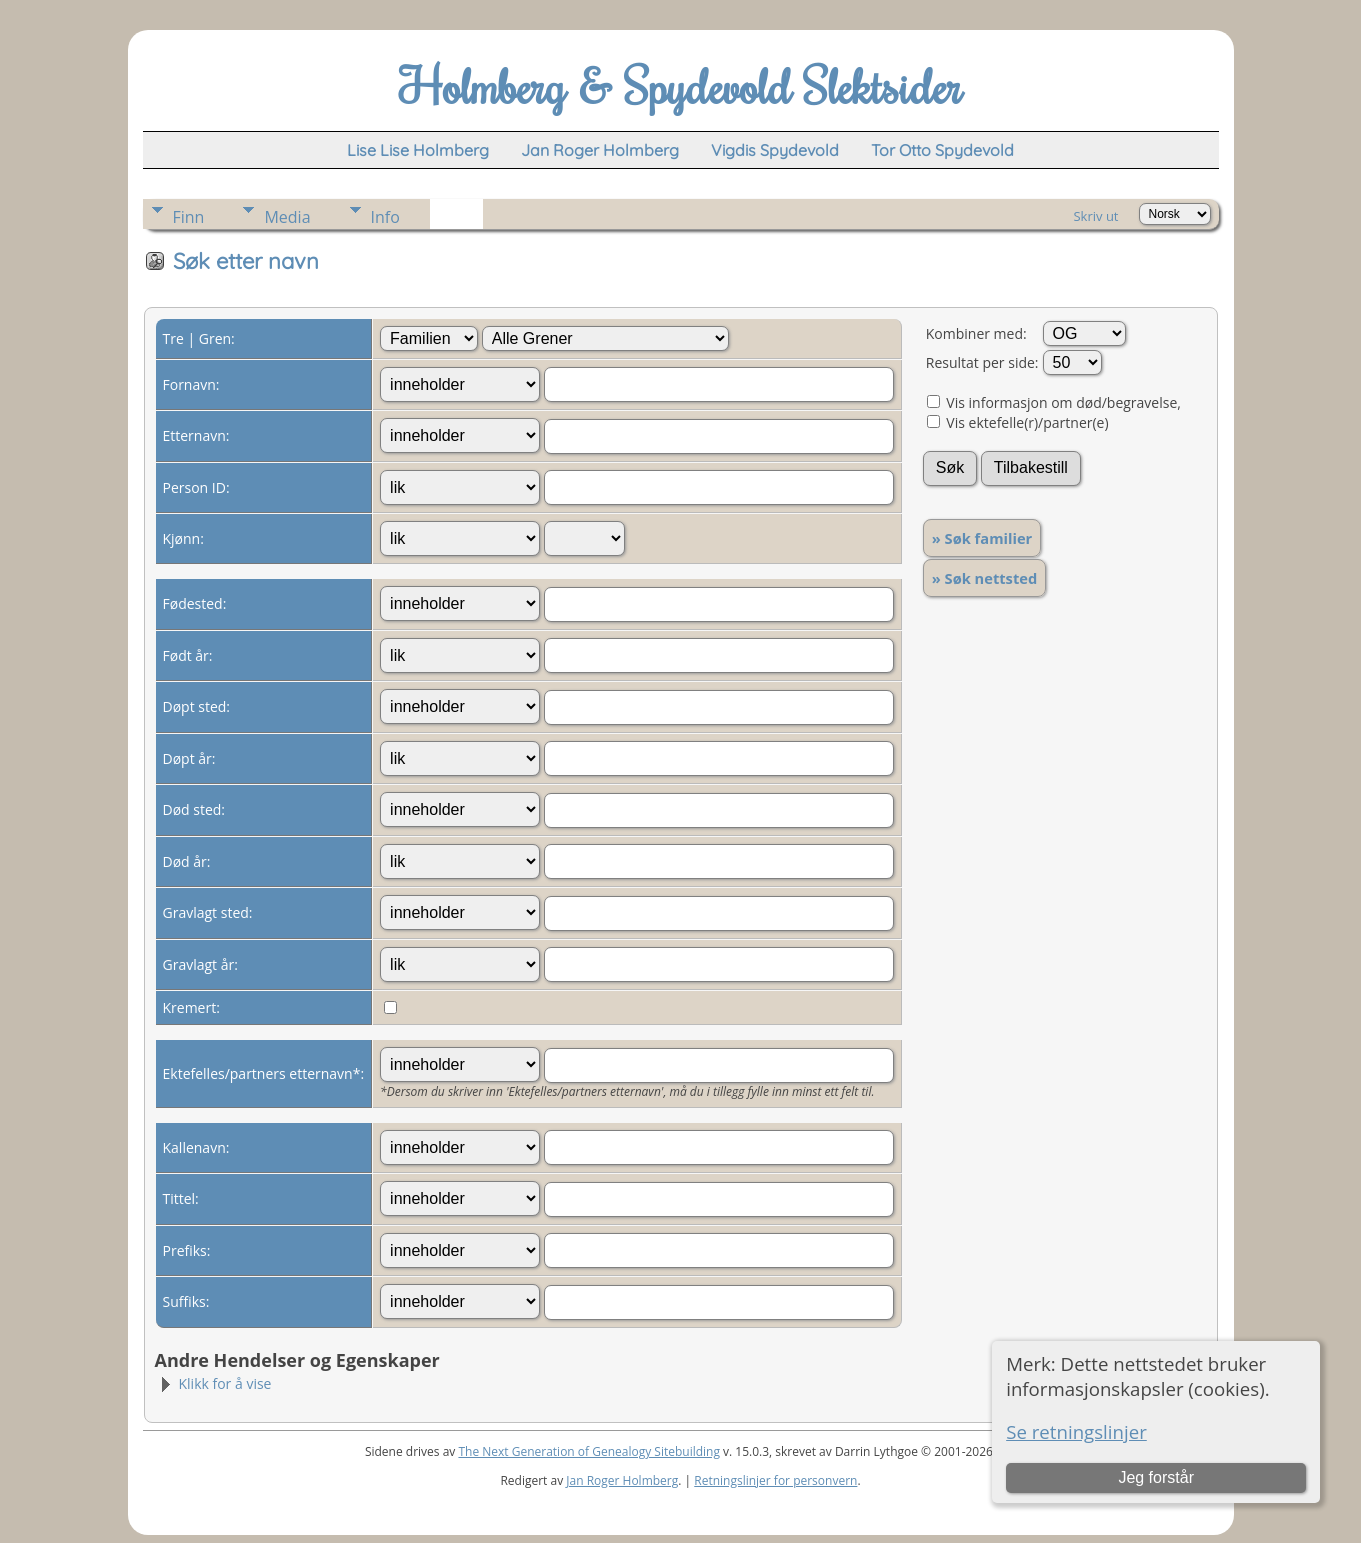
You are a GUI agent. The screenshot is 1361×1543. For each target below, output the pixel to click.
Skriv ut (1095, 216)
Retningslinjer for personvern (775, 1480)
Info (385, 217)
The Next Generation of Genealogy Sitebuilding (589, 1451)
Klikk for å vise (215, 1383)
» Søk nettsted (984, 578)
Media (287, 217)
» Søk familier (982, 538)
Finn (189, 217)
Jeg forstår (1156, 1477)
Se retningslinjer (1076, 1431)
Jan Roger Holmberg (622, 1480)
